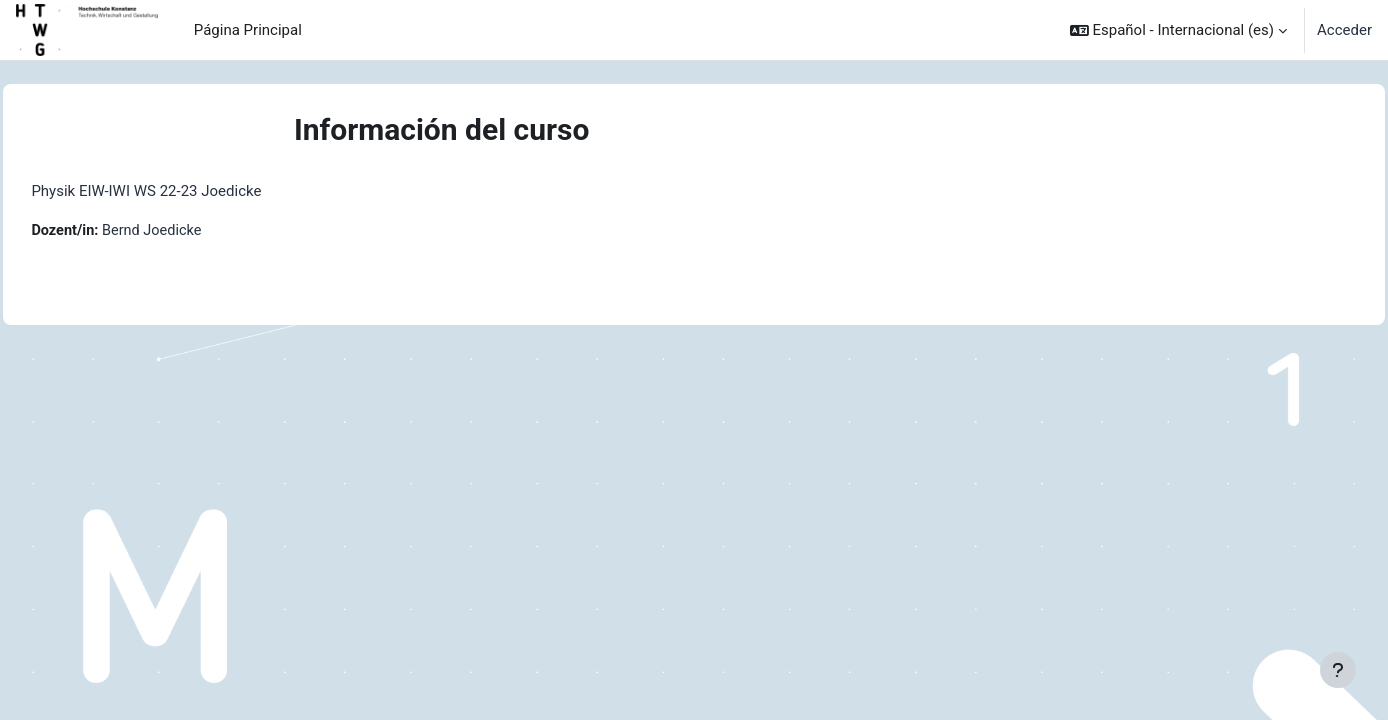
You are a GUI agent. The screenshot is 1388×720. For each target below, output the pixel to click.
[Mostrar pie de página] (1338, 670)
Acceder (1344, 30)
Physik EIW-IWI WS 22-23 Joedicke (191, 191)
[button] (1178, 30)
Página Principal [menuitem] (248, 30)
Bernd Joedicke (200, 231)
